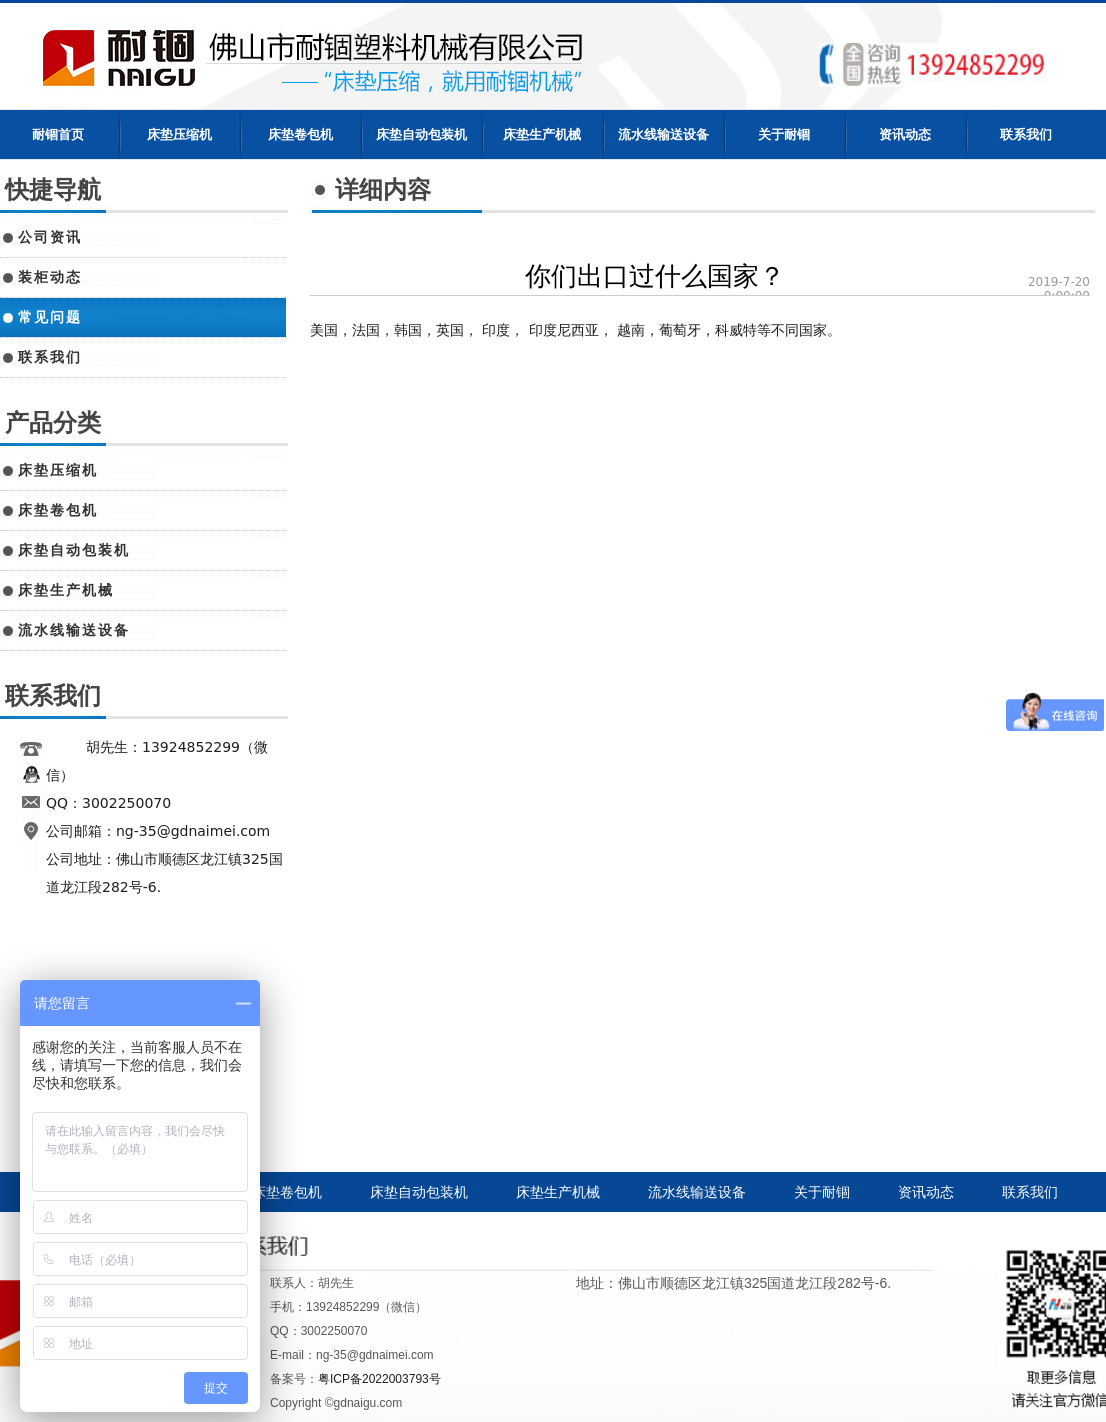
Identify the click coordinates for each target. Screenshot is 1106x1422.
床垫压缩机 (179, 134)
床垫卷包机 (300, 134)
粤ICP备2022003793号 (379, 1379)
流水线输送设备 (663, 134)
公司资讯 (50, 237)
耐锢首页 (58, 134)
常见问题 (50, 317)
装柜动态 (50, 277)
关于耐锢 (784, 134)
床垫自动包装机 (421, 134)
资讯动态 (905, 134)
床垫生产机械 (542, 134)
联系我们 (1026, 134)
